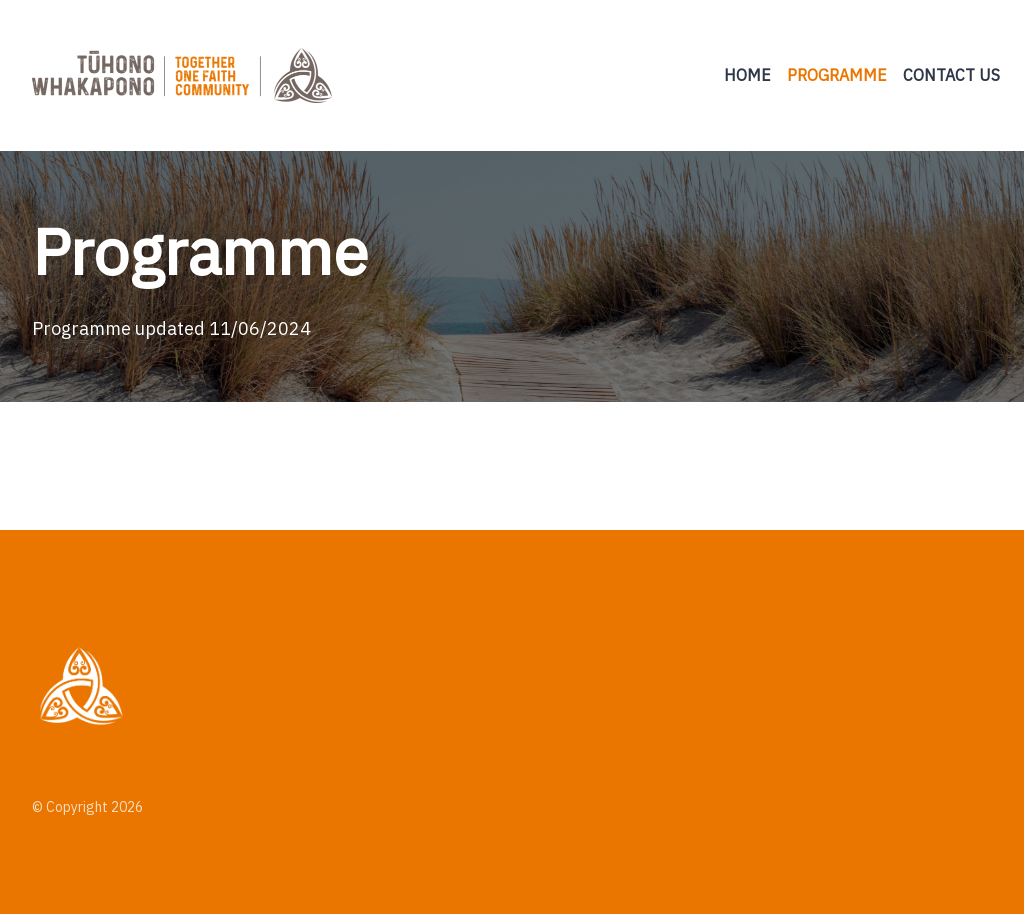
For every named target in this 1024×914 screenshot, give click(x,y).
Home (747, 75)
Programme (837, 75)
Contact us (951, 75)
